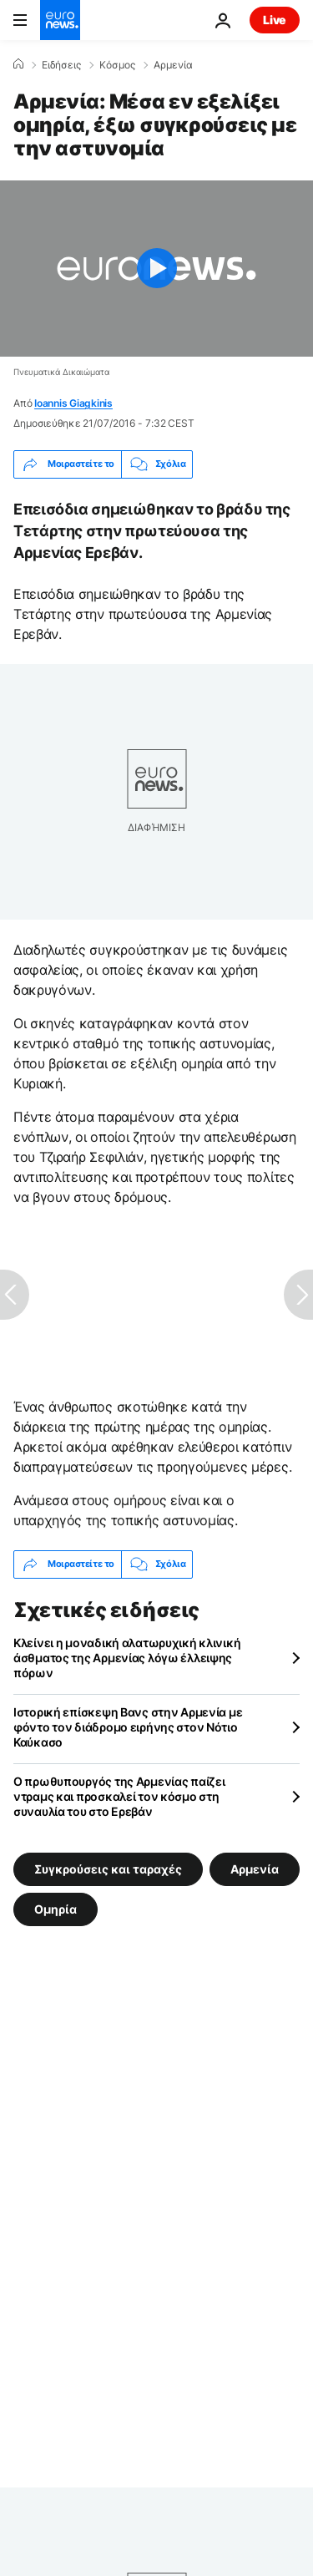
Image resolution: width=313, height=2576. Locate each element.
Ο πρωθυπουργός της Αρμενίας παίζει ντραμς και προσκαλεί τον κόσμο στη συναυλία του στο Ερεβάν (119, 1796)
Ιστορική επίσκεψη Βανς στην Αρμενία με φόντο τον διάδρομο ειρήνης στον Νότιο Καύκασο (127, 1727)
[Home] (18, 64)
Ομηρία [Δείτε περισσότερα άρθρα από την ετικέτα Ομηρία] (55, 1908)
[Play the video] (156, 268)
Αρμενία (173, 65)
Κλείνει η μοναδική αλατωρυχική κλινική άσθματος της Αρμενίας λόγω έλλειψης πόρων (126, 1657)
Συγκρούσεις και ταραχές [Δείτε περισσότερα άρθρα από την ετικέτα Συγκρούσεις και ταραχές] (108, 1868)
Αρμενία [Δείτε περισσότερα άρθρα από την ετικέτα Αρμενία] (254, 1868)
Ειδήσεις (61, 65)
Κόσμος (117, 65)
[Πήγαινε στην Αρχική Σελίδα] (60, 20)
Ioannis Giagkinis (73, 403)
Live (274, 20)
